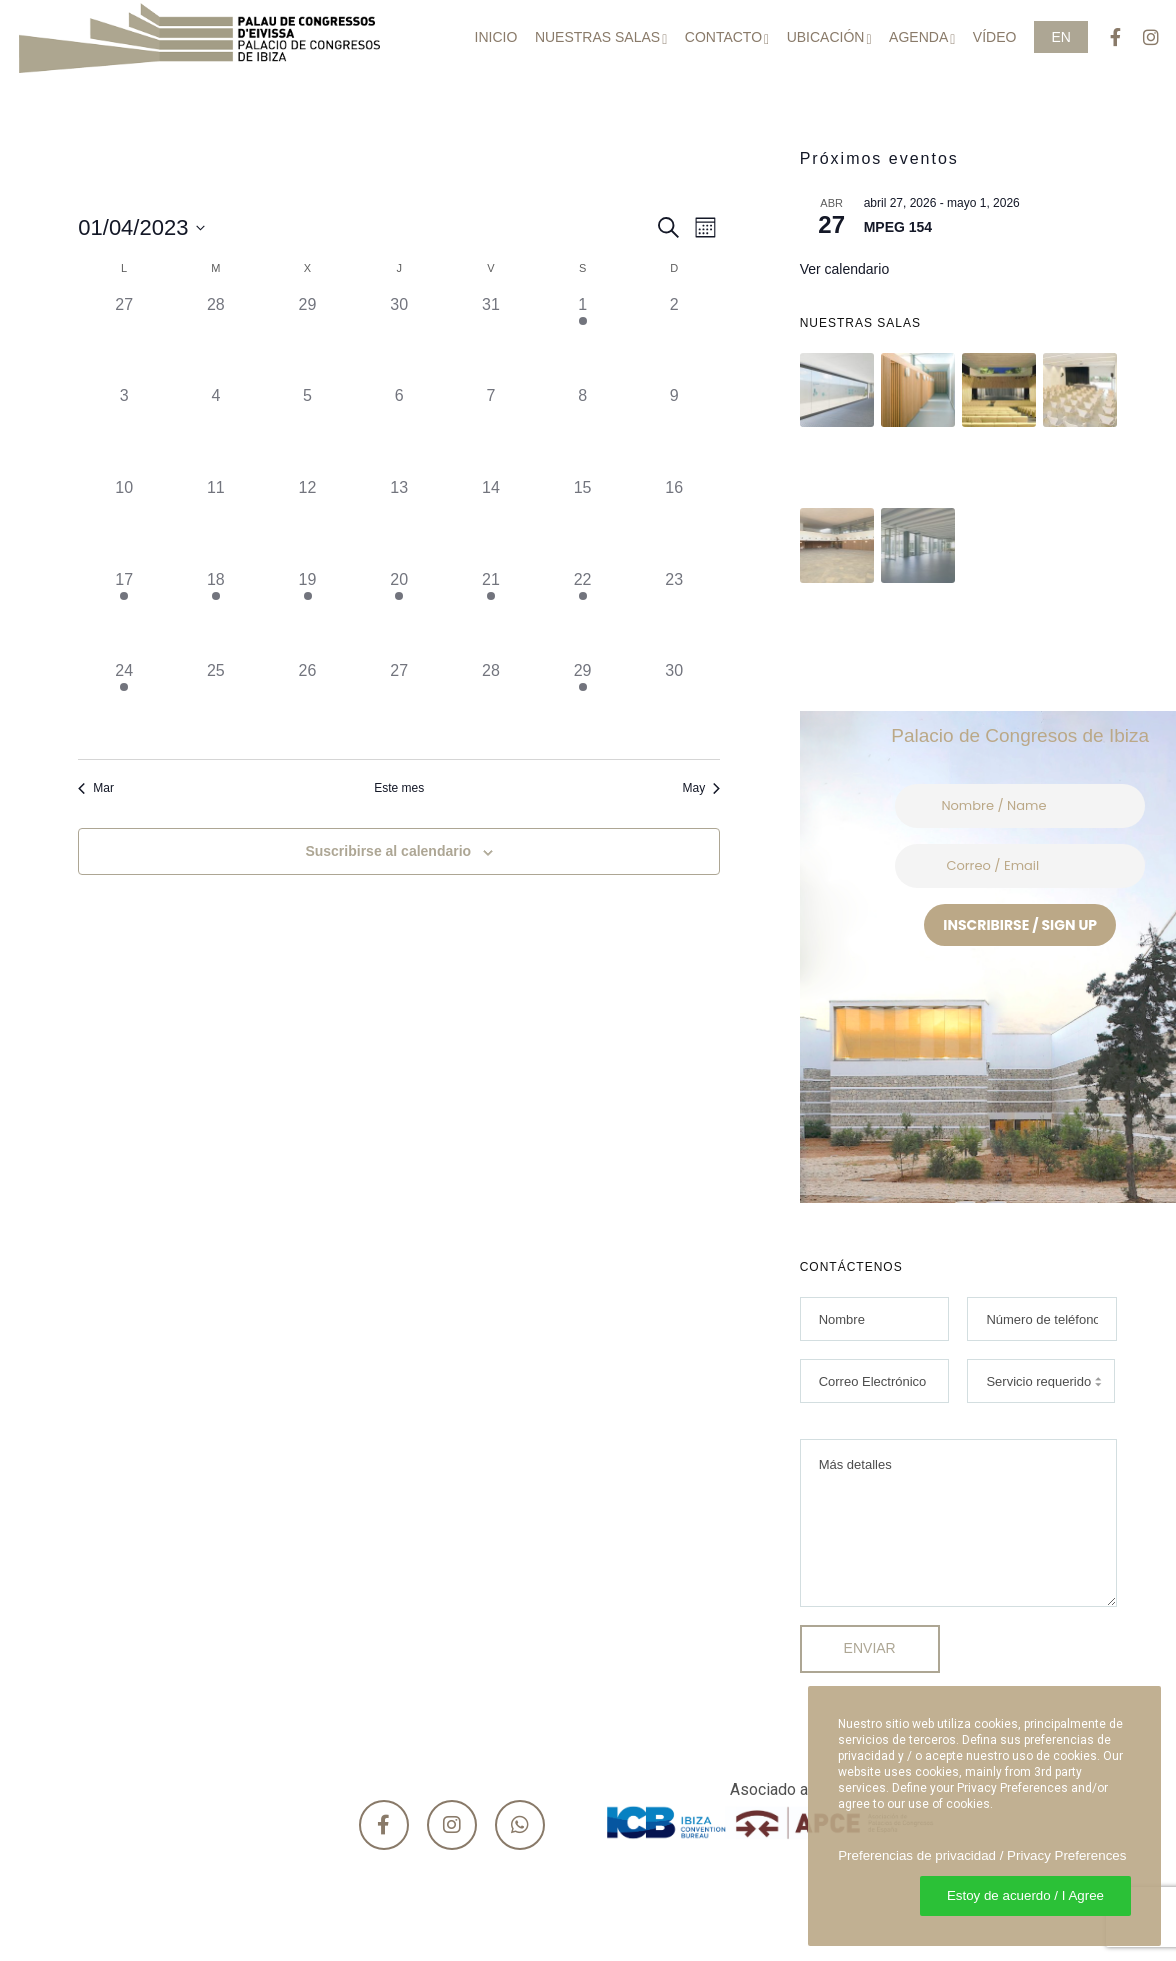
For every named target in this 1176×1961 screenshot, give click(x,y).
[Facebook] (1106, 37)
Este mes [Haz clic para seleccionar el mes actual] (399, 788)
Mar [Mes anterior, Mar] (96, 788)
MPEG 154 (898, 227)
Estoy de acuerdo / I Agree (1025, 1895)
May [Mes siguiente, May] (701, 788)
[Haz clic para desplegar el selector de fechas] (141, 227)
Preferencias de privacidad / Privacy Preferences (982, 1855)
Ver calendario (845, 269)
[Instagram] (1142, 37)
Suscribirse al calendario (388, 851)
